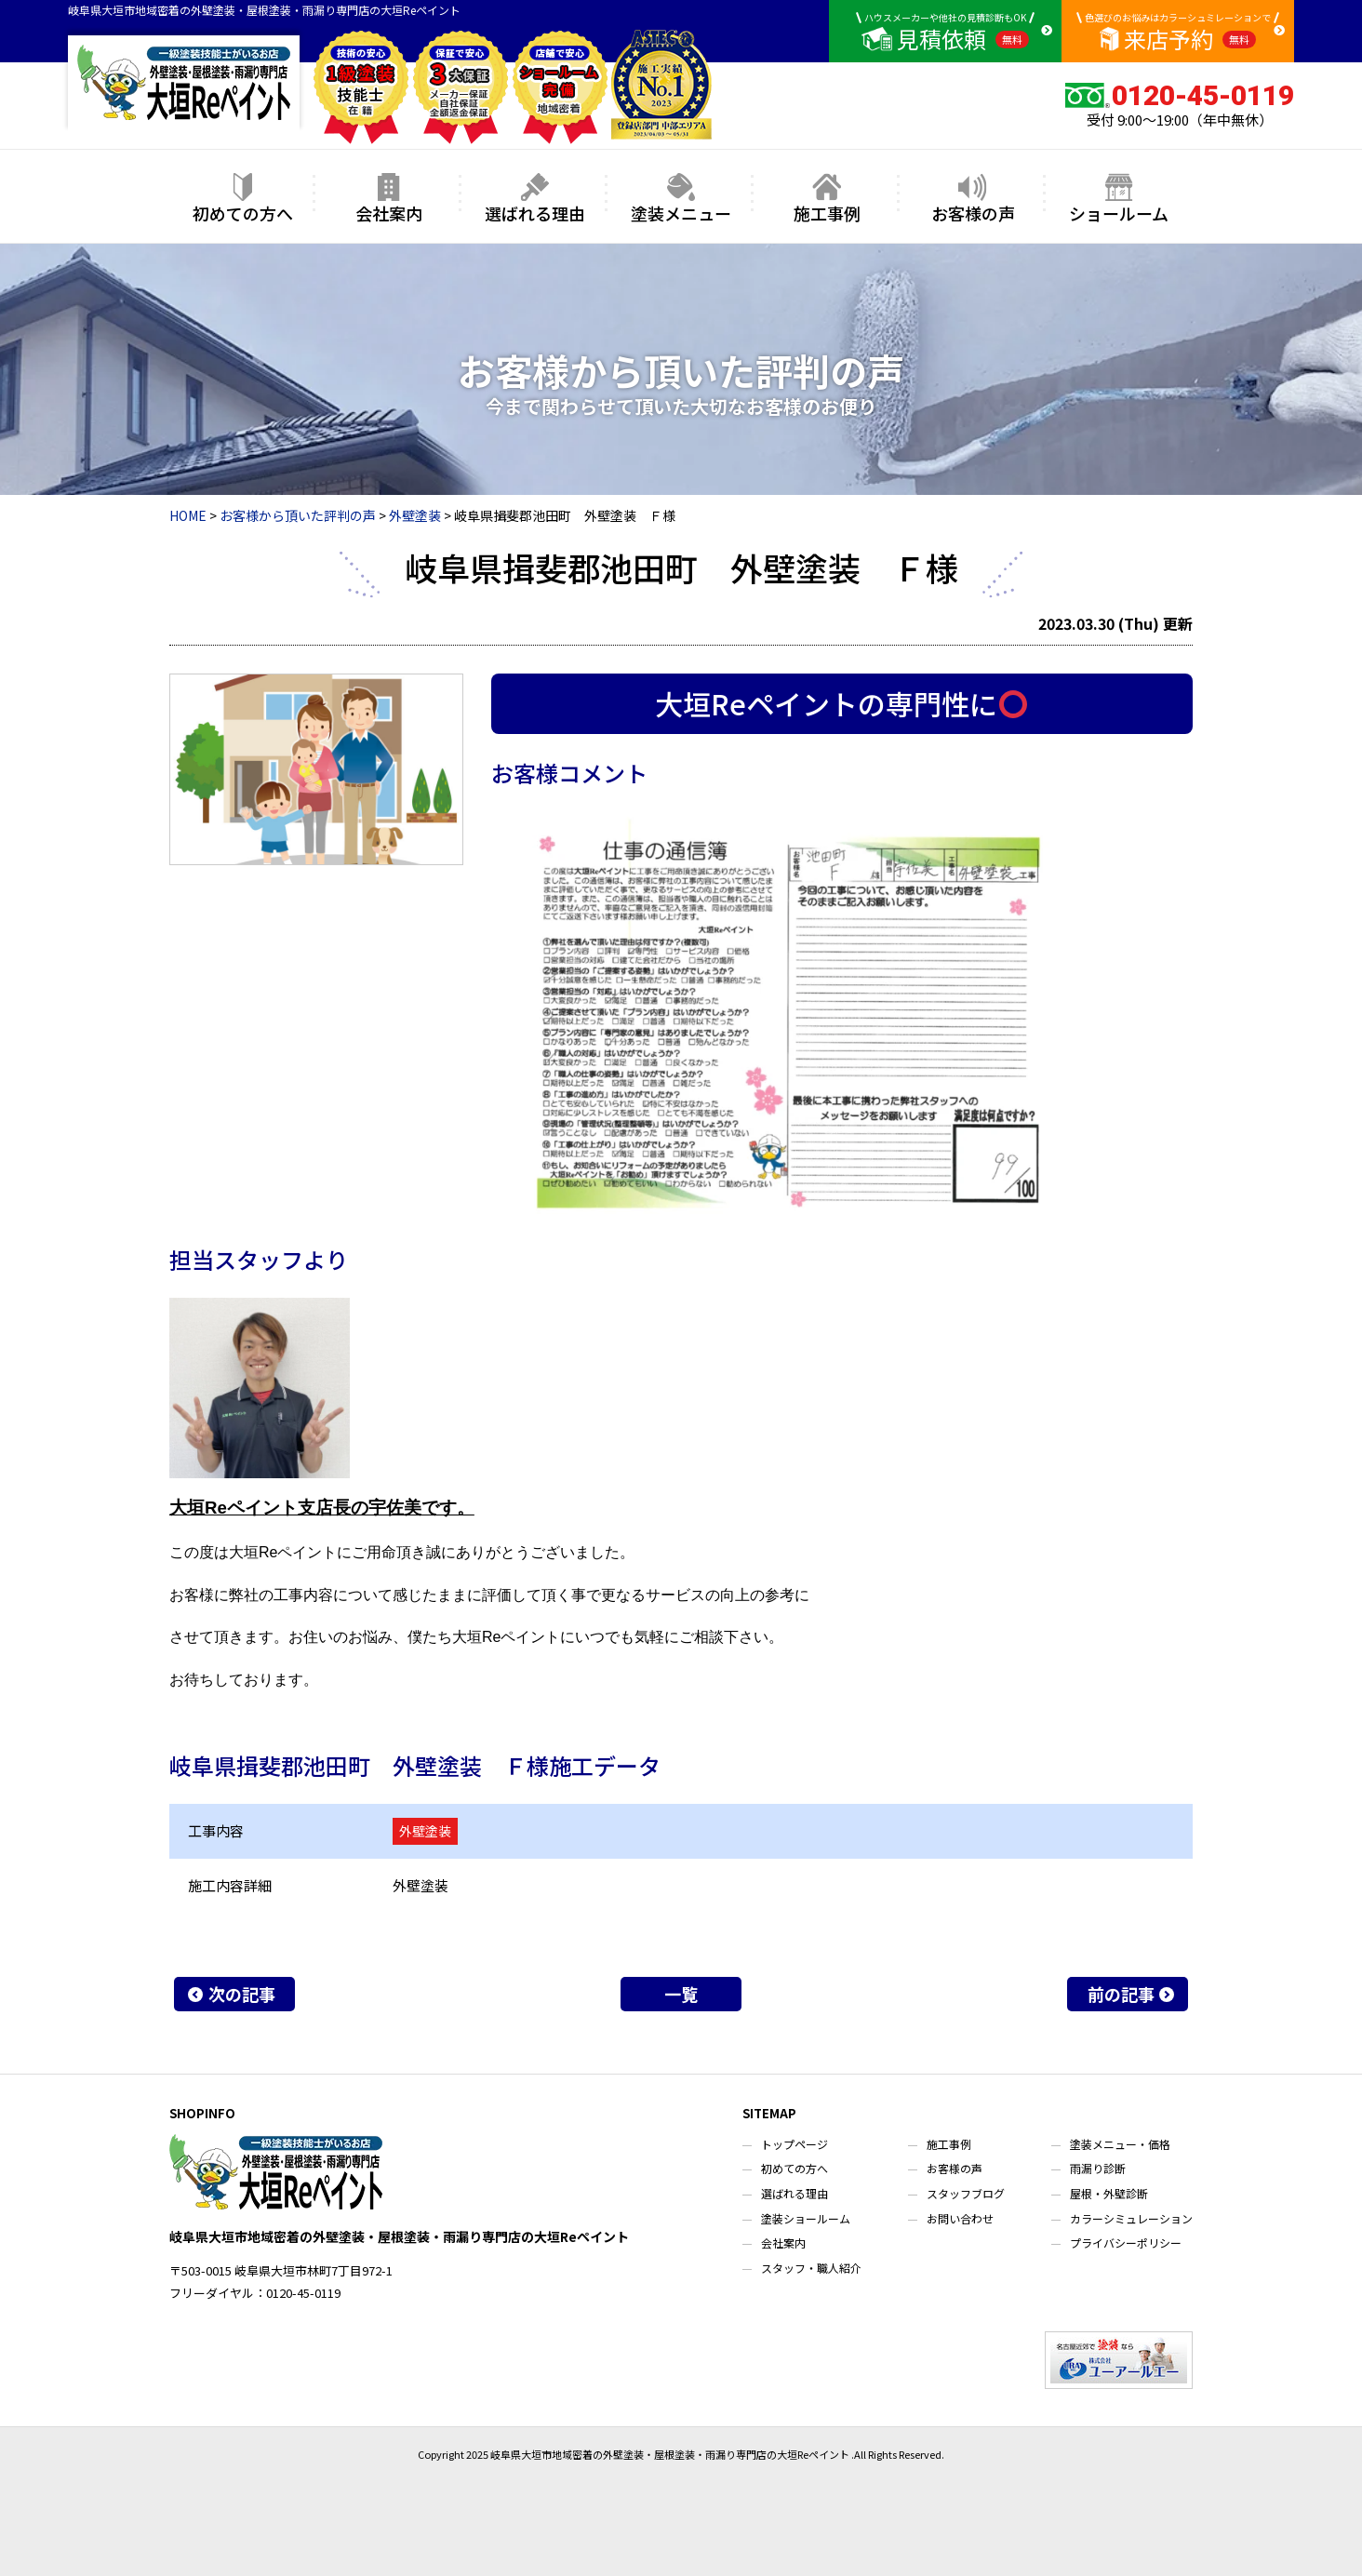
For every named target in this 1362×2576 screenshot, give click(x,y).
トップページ (794, 2144)
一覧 (681, 1994)
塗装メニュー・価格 (1120, 2144)
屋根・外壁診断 (1109, 2193)
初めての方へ (243, 198)
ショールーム (1118, 198)
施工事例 (827, 198)
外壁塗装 (425, 1831)
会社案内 (388, 198)
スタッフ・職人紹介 (811, 2268)
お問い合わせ (960, 2218)
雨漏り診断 (1098, 2168)
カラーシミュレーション (1131, 2218)
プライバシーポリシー (1126, 2242)
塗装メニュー (681, 198)
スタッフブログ (966, 2193)
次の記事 (241, 1994)
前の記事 (1121, 1994)
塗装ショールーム (805, 2218)
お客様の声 (973, 198)
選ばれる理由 (535, 198)
